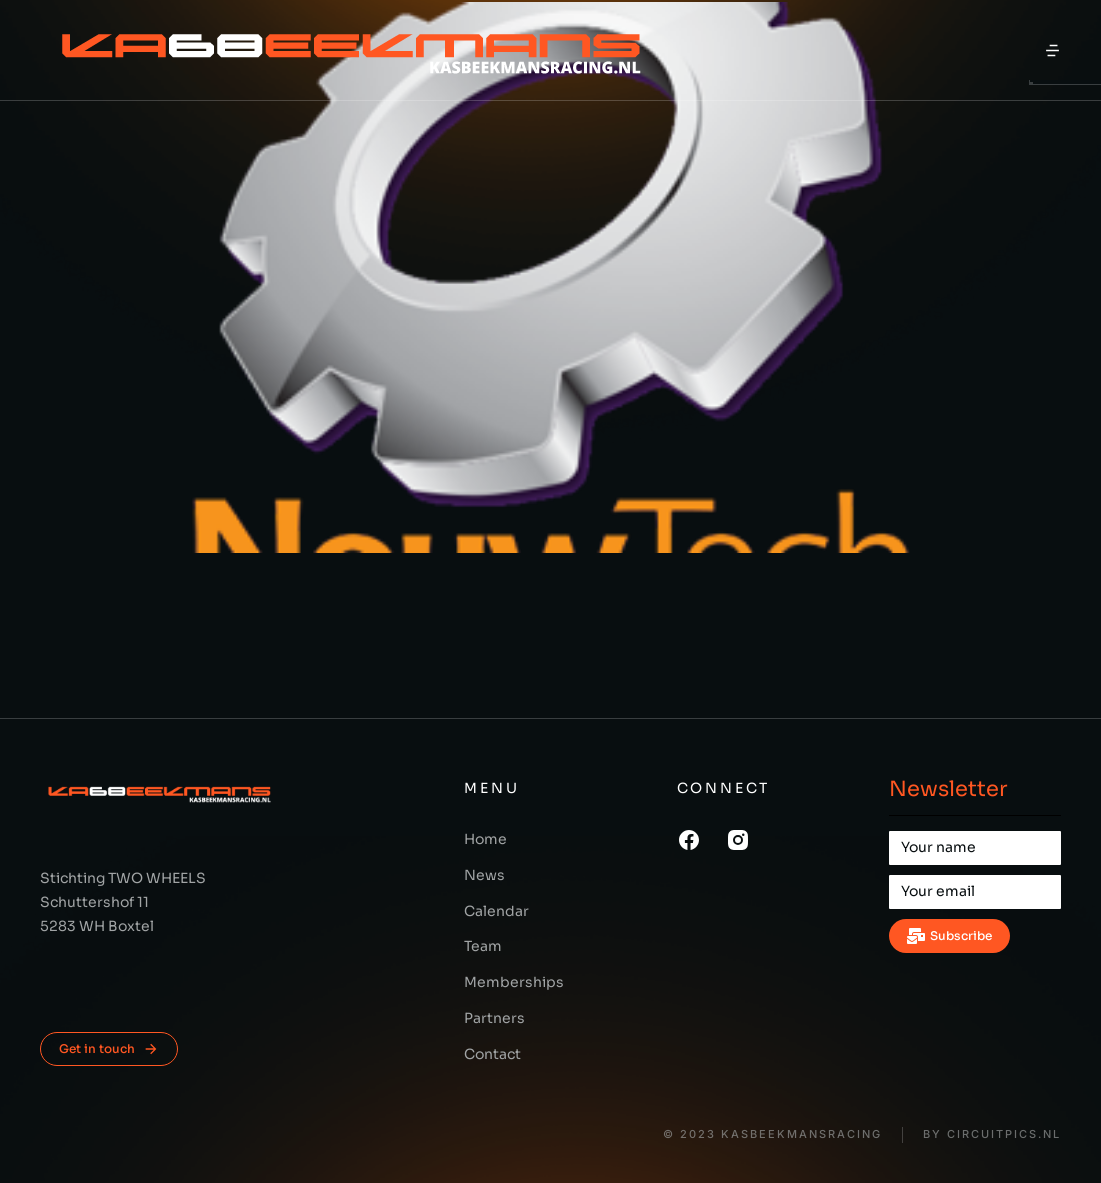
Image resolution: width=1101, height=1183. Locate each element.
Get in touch (109, 1049)
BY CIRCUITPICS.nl (992, 1134)
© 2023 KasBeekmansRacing (772, 1134)
